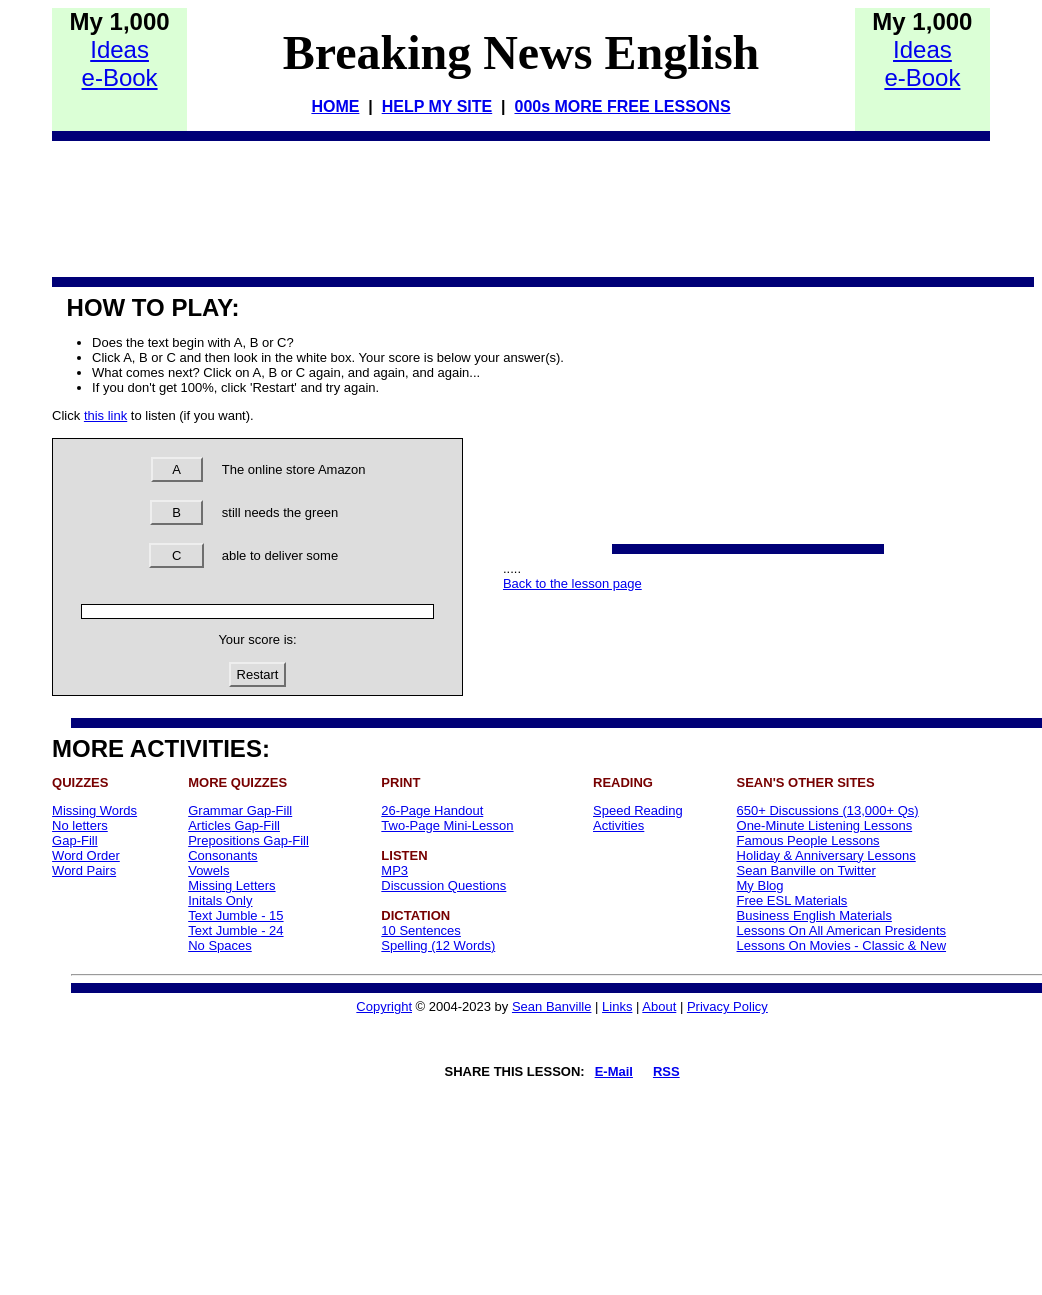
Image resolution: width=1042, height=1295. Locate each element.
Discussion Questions (443, 885)
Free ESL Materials (792, 900)
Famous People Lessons (808, 840)
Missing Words (94, 810)
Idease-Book (120, 63)
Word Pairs (84, 870)
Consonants (222, 855)
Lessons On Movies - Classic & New (842, 945)
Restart (258, 674)
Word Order (86, 855)
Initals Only (220, 900)
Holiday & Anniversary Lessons (826, 855)
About (659, 1006)
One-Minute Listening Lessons (825, 825)
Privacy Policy (727, 1006)
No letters (80, 825)
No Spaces (220, 945)
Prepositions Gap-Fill (248, 840)
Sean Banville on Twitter (806, 870)
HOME (335, 106)
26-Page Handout (432, 810)
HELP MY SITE (437, 106)
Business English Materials (814, 915)
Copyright (384, 1006)
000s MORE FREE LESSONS (622, 106)
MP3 (394, 870)
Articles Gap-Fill (234, 825)
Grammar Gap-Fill (240, 810)
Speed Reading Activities (638, 818)
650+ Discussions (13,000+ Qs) (828, 810)
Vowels (208, 870)
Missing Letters (231, 885)
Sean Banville (552, 1006)
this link (105, 415)
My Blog (760, 885)
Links (617, 1006)
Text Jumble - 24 (235, 930)
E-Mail (614, 1071)
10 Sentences (421, 930)
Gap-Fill (75, 840)
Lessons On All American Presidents (842, 930)
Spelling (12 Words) (438, 945)
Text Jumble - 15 (235, 915)
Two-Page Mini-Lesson (447, 825)
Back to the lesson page (572, 583)
